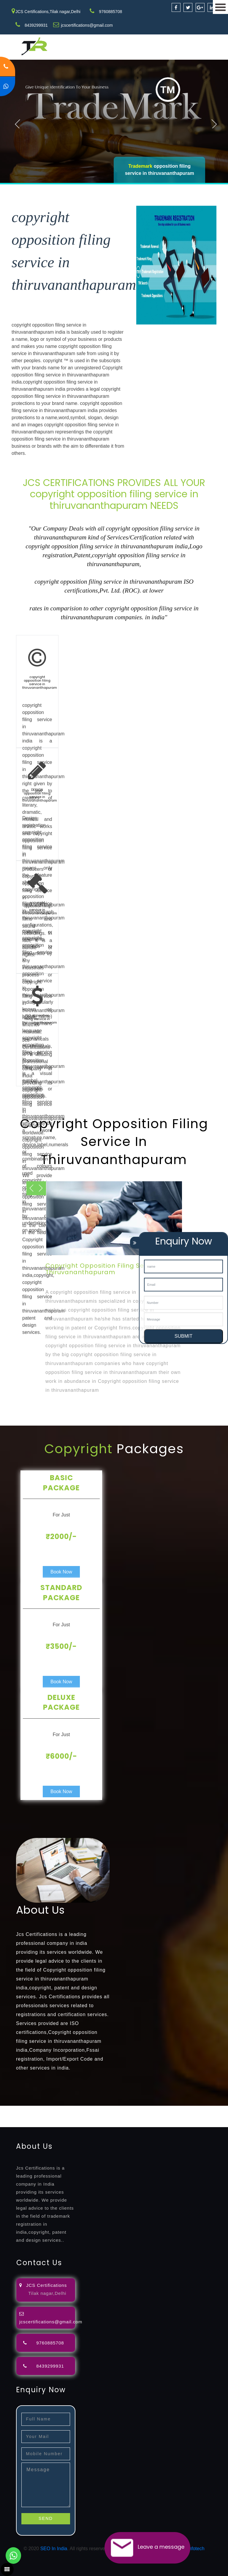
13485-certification (161, 2123)
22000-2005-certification (62, 2123)
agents (217, 2109)
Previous (18, 122)
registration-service (20, 2109)
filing (185, 2109)
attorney (200, 2109)
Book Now (61, 1571)
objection (152, 2109)
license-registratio (102, 2116)
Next (214, 122)
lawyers (171, 2109)
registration (11, 2116)
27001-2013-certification (115, 2123)
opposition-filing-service (116, 2109)
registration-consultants (66, 2109)
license (75, 2116)
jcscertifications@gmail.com (86, 25)
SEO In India (53, 2548)
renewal (33, 2116)
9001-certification (190, 2116)
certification (134, 2116)
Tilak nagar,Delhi (47, 2293)
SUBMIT (183, 1336)
